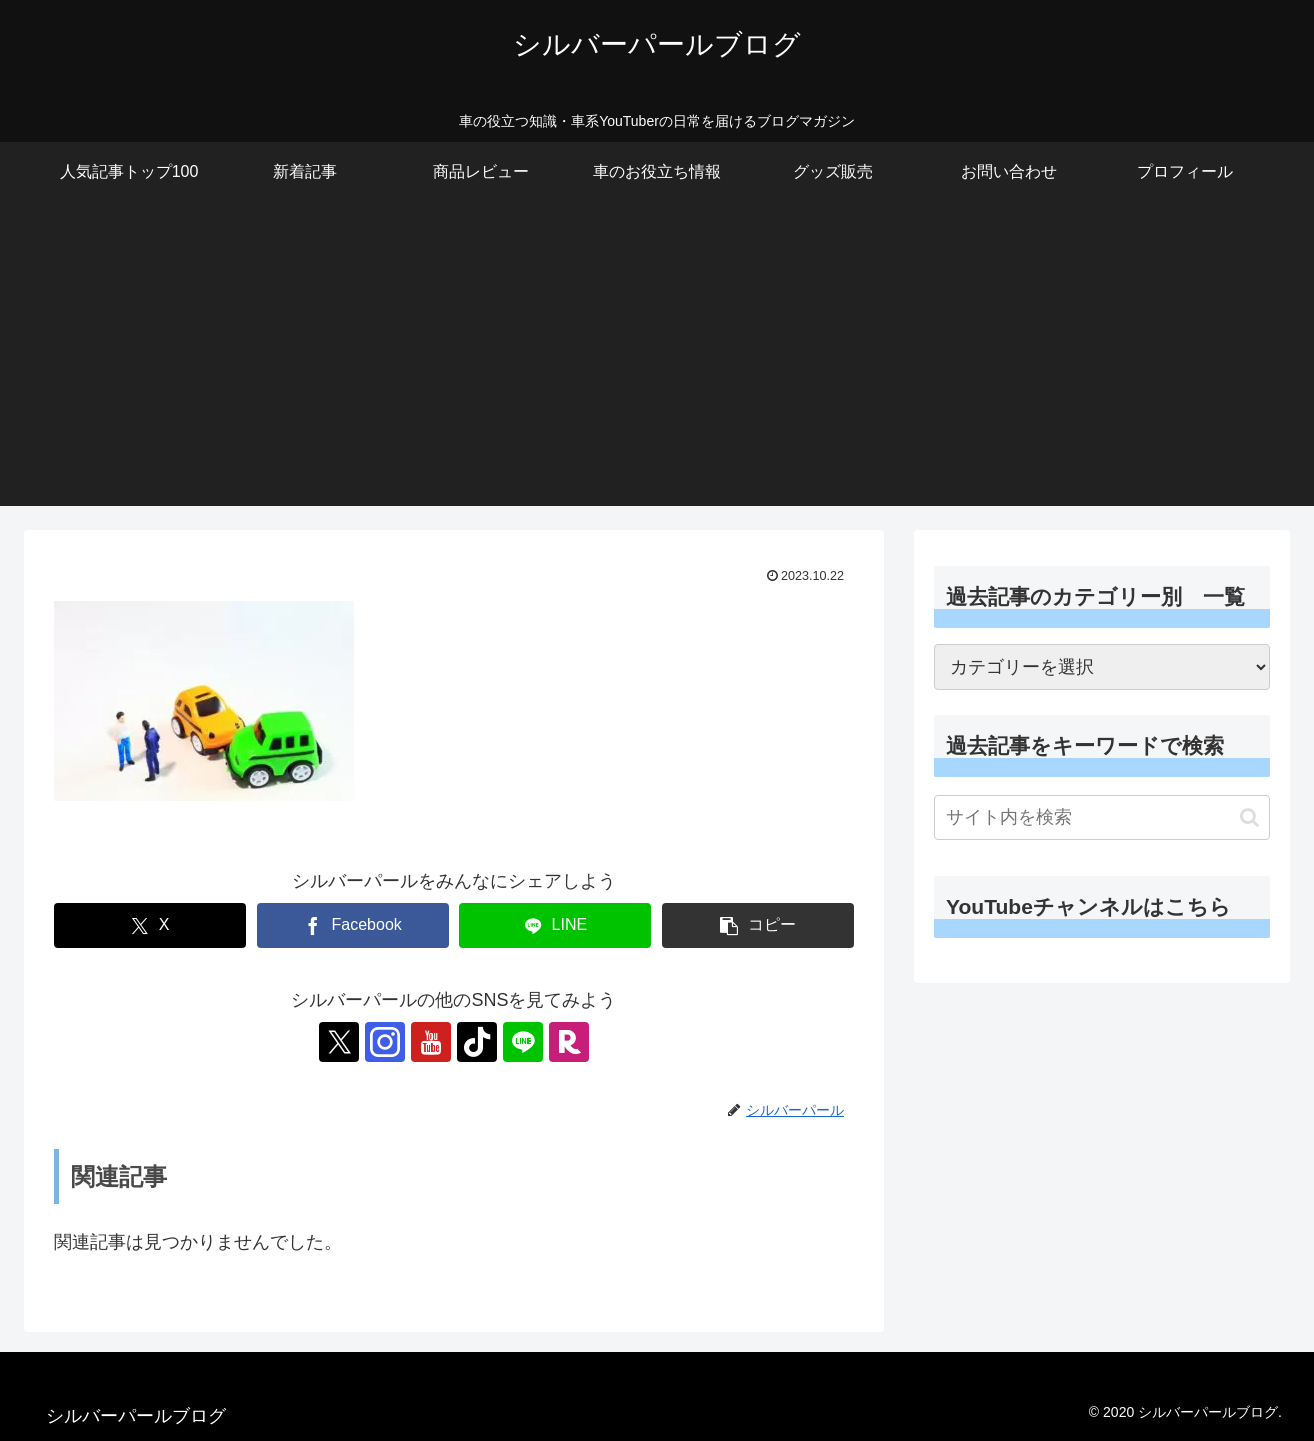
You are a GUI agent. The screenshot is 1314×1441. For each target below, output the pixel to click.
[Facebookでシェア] (353, 925)
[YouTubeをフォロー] (431, 1042)
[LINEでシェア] (555, 925)
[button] (758, 925)
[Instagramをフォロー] (385, 1042)
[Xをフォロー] (339, 1042)
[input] (1102, 817)
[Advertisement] (657, 366)
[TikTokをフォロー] (477, 1042)
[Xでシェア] (150, 925)
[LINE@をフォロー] (523, 1042)
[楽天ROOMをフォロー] (569, 1042)
